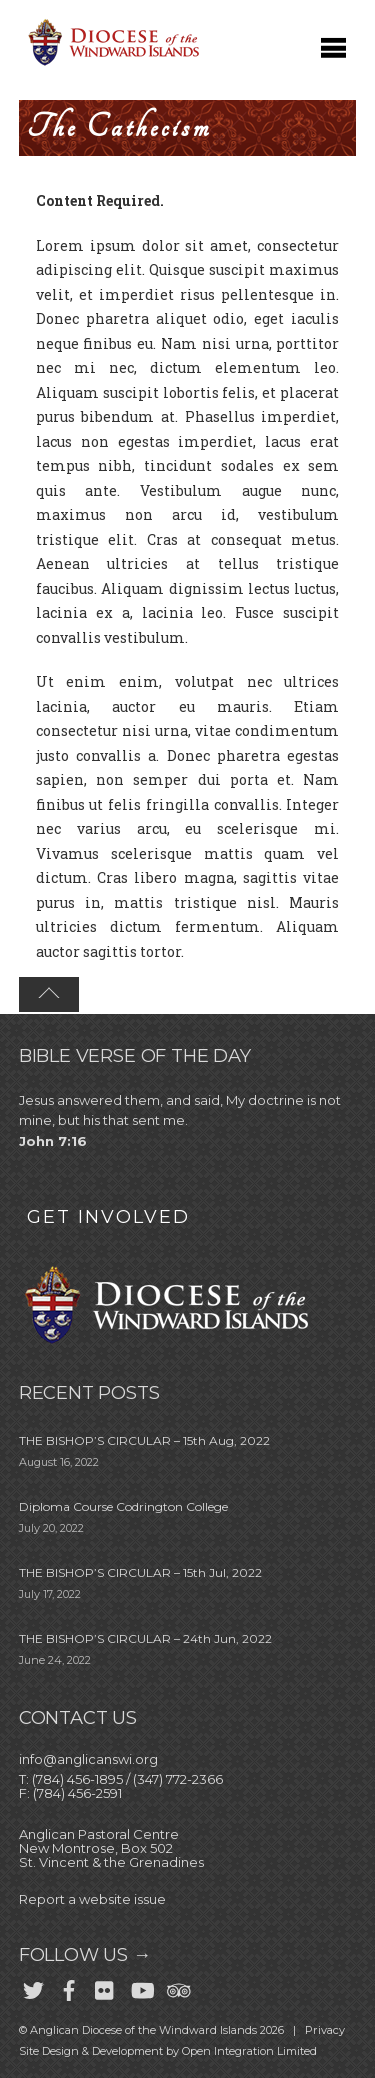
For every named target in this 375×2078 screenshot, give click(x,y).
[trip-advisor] (177, 1986)
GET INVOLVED (108, 1217)
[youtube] (141, 1986)
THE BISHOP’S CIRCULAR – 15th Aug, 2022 (144, 1440)
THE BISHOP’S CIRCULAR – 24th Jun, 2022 (145, 1638)
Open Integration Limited (249, 2051)
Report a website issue (92, 1899)
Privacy (325, 2030)
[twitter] (33, 1986)
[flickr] (105, 1986)
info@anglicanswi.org (88, 1759)
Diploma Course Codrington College (123, 1506)
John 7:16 (53, 1141)
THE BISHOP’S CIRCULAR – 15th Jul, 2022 (140, 1572)
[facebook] (69, 1986)
